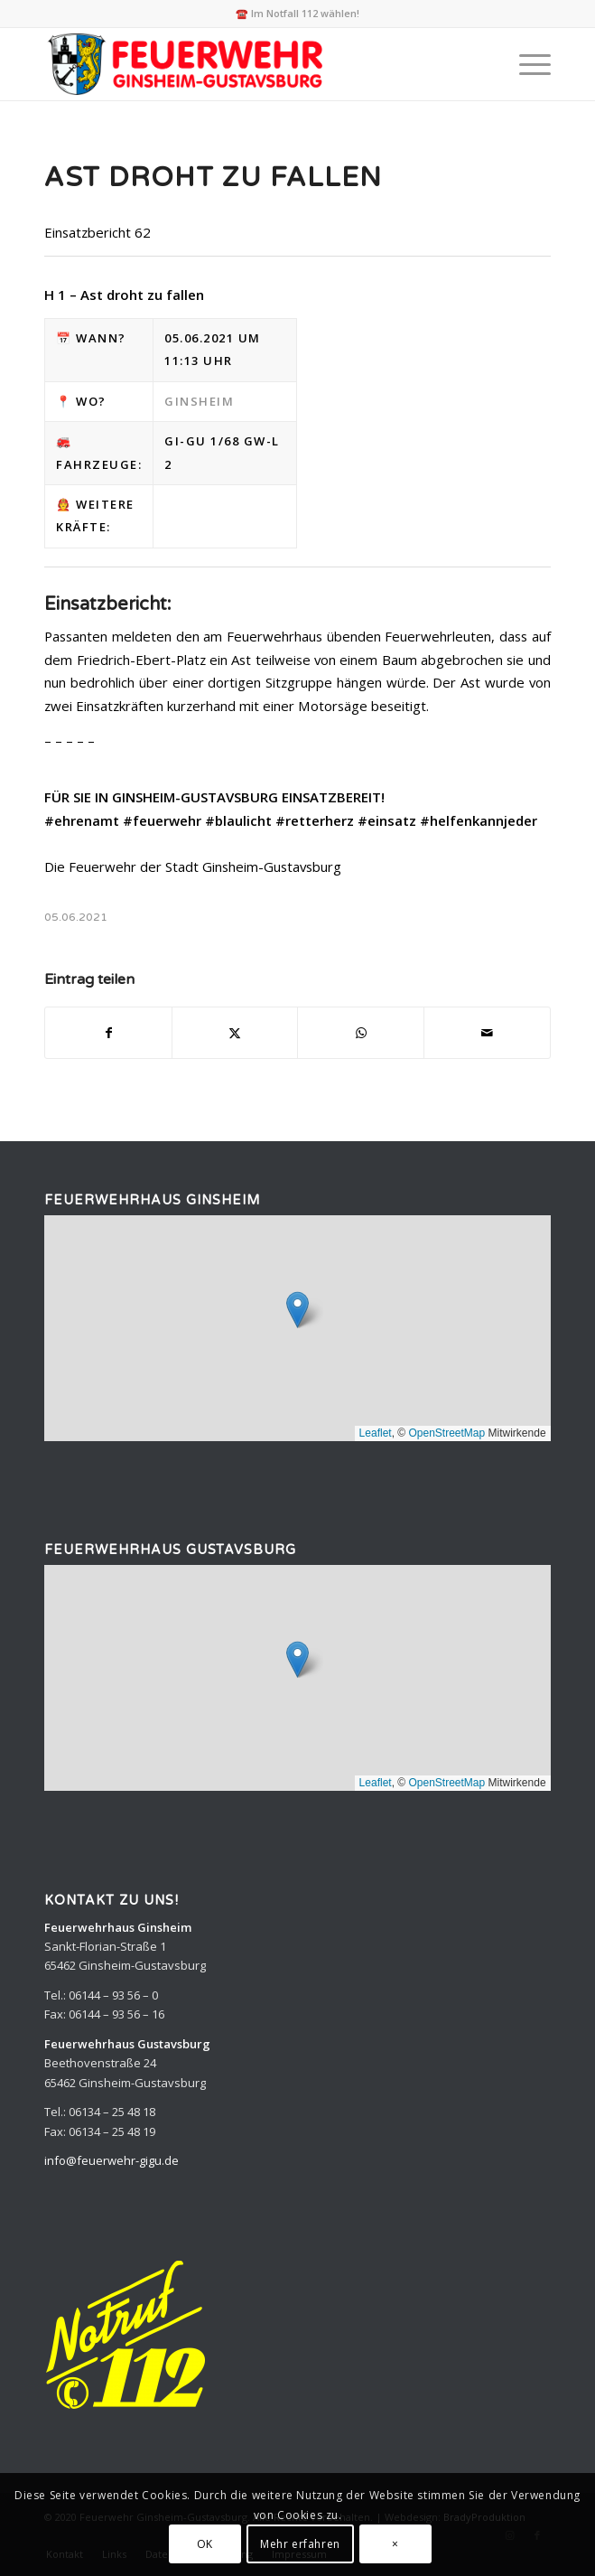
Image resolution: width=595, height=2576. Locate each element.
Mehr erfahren (300, 2544)
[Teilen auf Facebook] (108, 1032)
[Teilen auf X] (235, 1032)
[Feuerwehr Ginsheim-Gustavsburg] (246, 64)
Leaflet (375, 1433)
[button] (297, 1309)
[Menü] (526, 64)
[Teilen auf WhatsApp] (360, 1032)
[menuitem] (526, 64)
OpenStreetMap (446, 1433)
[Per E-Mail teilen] (487, 1032)
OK (205, 2544)
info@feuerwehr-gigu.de (111, 2160)
